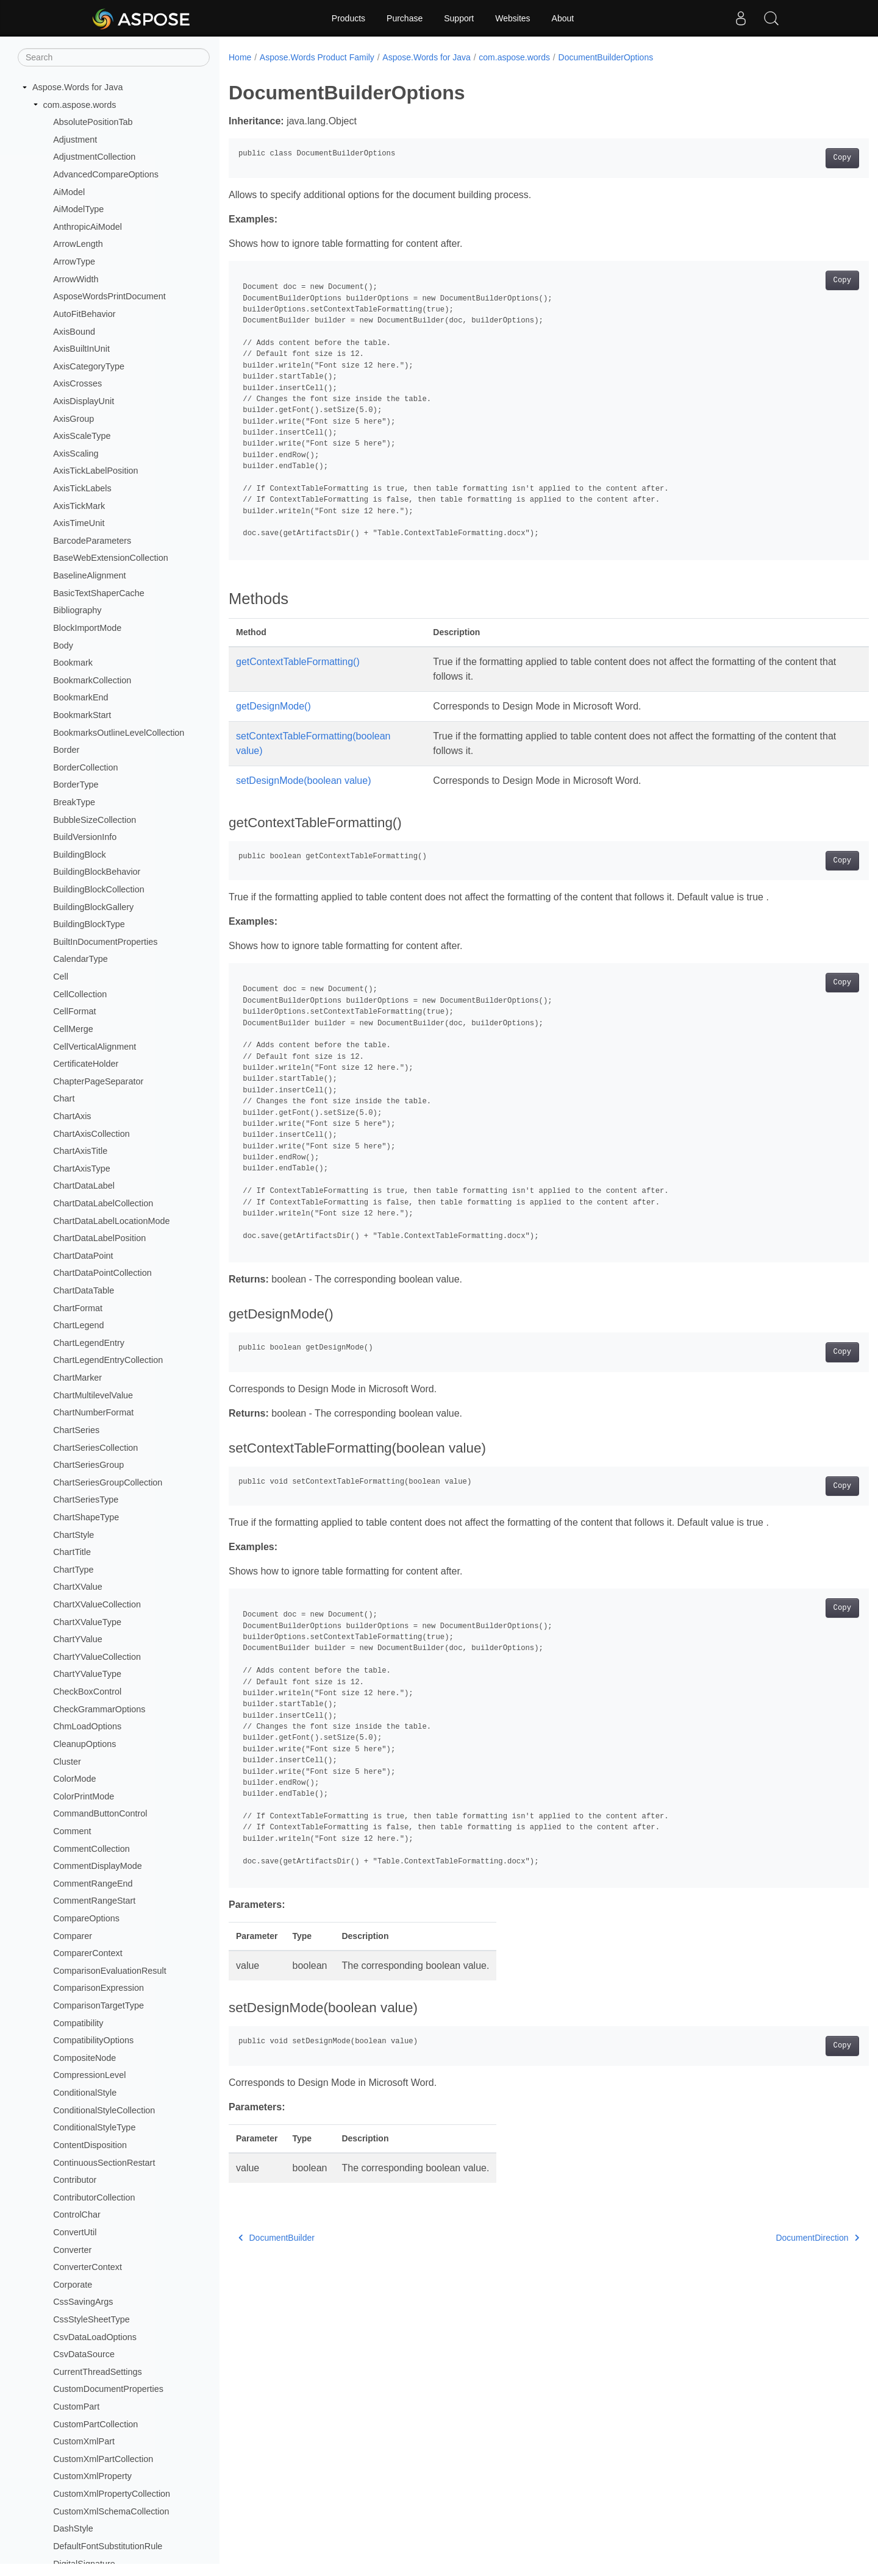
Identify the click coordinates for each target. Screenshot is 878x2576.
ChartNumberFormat (93, 1412)
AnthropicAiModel (87, 227)
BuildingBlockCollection (99, 889)
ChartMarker (77, 1377)
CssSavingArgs (83, 2302)
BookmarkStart (82, 715)
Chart (63, 1098)
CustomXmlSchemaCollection (111, 2511)
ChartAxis (72, 1116)
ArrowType (74, 261)
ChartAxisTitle (80, 1151)
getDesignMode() (273, 706)
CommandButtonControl (100, 1813)
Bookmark (73, 662)
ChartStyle (73, 1535)
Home (240, 57)
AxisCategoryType (88, 366)
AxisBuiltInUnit (81, 349)
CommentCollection (91, 1849)
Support (459, 18)
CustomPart (76, 2406)
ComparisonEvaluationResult (109, 1971)
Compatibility (78, 2023)
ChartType (73, 1569)
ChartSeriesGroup (88, 1465)
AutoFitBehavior (84, 314)
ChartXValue (77, 1587)
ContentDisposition (90, 2145)
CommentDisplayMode (97, 1866)
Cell (60, 976)
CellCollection (80, 994)
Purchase (405, 18)
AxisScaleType (81, 436)
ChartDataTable (83, 1290)
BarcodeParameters (92, 541)
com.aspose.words (79, 105)
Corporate (72, 2285)
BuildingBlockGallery (93, 907)
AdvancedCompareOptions (106, 174)
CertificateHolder (85, 1064)
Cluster (67, 1762)
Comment (72, 1831)
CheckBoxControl (87, 1691)
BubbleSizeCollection (94, 820)
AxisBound (74, 331)
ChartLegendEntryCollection (108, 1360)
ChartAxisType (81, 1168)
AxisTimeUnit (78, 523)
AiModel (69, 192)
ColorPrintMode (83, 1796)
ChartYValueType (87, 1674)
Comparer (72, 1936)
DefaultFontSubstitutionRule (107, 2546)
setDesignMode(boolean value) (303, 780)
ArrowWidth (75, 279)
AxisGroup (73, 419)
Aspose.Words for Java (77, 87)
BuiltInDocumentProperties (105, 942)
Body (63, 645)
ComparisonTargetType (98, 2005)
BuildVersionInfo (84, 837)
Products (348, 18)
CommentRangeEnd (92, 1883)
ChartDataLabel (84, 1185)
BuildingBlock (79, 854)
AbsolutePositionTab (92, 122)
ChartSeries (76, 1430)
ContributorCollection (94, 2197)
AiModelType (78, 209)
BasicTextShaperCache (99, 593)
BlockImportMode (87, 628)
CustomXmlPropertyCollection (111, 2494)
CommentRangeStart (94, 1900)
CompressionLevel (89, 2075)
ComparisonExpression (98, 1988)
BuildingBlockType (89, 924)
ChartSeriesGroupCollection (107, 1482)
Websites (512, 18)
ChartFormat (77, 1308)
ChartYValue (77, 1639)
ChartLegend (78, 1325)
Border (66, 750)
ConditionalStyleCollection (104, 2110)
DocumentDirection (773, 2238)
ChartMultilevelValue (93, 1395)
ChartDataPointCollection (102, 1273)
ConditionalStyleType (94, 2127)
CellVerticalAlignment (94, 1046)
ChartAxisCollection (91, 1134)
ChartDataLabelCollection (103, 1203)
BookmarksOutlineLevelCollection (118, 733)
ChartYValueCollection (97, 1657)
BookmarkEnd (80, 697)
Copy (798, 158)
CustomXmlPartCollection (103, 2459)
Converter (72, 2250)
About (563, 18)
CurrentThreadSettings (97, 2372)
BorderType (75, 784)
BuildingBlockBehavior (96, 872)
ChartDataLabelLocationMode (111, 1221)
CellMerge (73, 1029)
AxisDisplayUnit (83, 401)
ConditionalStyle (84, 2092)
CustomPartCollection (95, 2424)
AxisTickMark (79, 506)
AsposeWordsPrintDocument (109, 296)
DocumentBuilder (276, 2238)
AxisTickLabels (82, 488)
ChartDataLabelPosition (99, 1238)
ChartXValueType (87, 1622)
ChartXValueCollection (97, 1604)
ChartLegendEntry (88, 1343)
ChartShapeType (86, 1517)
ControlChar (77, 2214)
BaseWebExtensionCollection (110, 558)
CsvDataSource (84, 2354)
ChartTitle (72, 1552)
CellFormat (74, 1011)
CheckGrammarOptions (99, 1709)
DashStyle (73, 2528)
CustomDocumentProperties (108, 2389)
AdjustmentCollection (94, 157)
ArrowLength (78, 244)
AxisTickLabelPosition (95, 470)
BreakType (74, 802)
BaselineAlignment (89, 575)
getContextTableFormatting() (298, 661)
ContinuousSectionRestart (104, 2163)
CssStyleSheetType (91, 2319)
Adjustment (75, 139)
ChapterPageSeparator (98, 1081)
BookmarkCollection (92, 680)
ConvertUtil (74, 2232)
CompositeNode (84, 2058)
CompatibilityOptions (93, 2040)
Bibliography (77, 610)
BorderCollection (85, 767)
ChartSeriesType (85, 1499)
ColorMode (74, 1779)
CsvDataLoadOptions (95, 2337)
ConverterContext (87, 2267)
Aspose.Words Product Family (317, 57)
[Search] (114, 57)
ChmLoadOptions (87, 1726)
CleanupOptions (84, 1744)
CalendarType (80, 959)
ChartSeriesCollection (95, 1448)
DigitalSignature (84, 2564)
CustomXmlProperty (92, 2476)
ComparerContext (88, 1953)
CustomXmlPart (84, 2441)
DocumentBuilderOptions (606, 57)
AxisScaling (75, 453)
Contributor (74, 2180)
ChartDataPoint (83, 1256)
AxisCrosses (77, 383)
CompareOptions (86, 1918)
